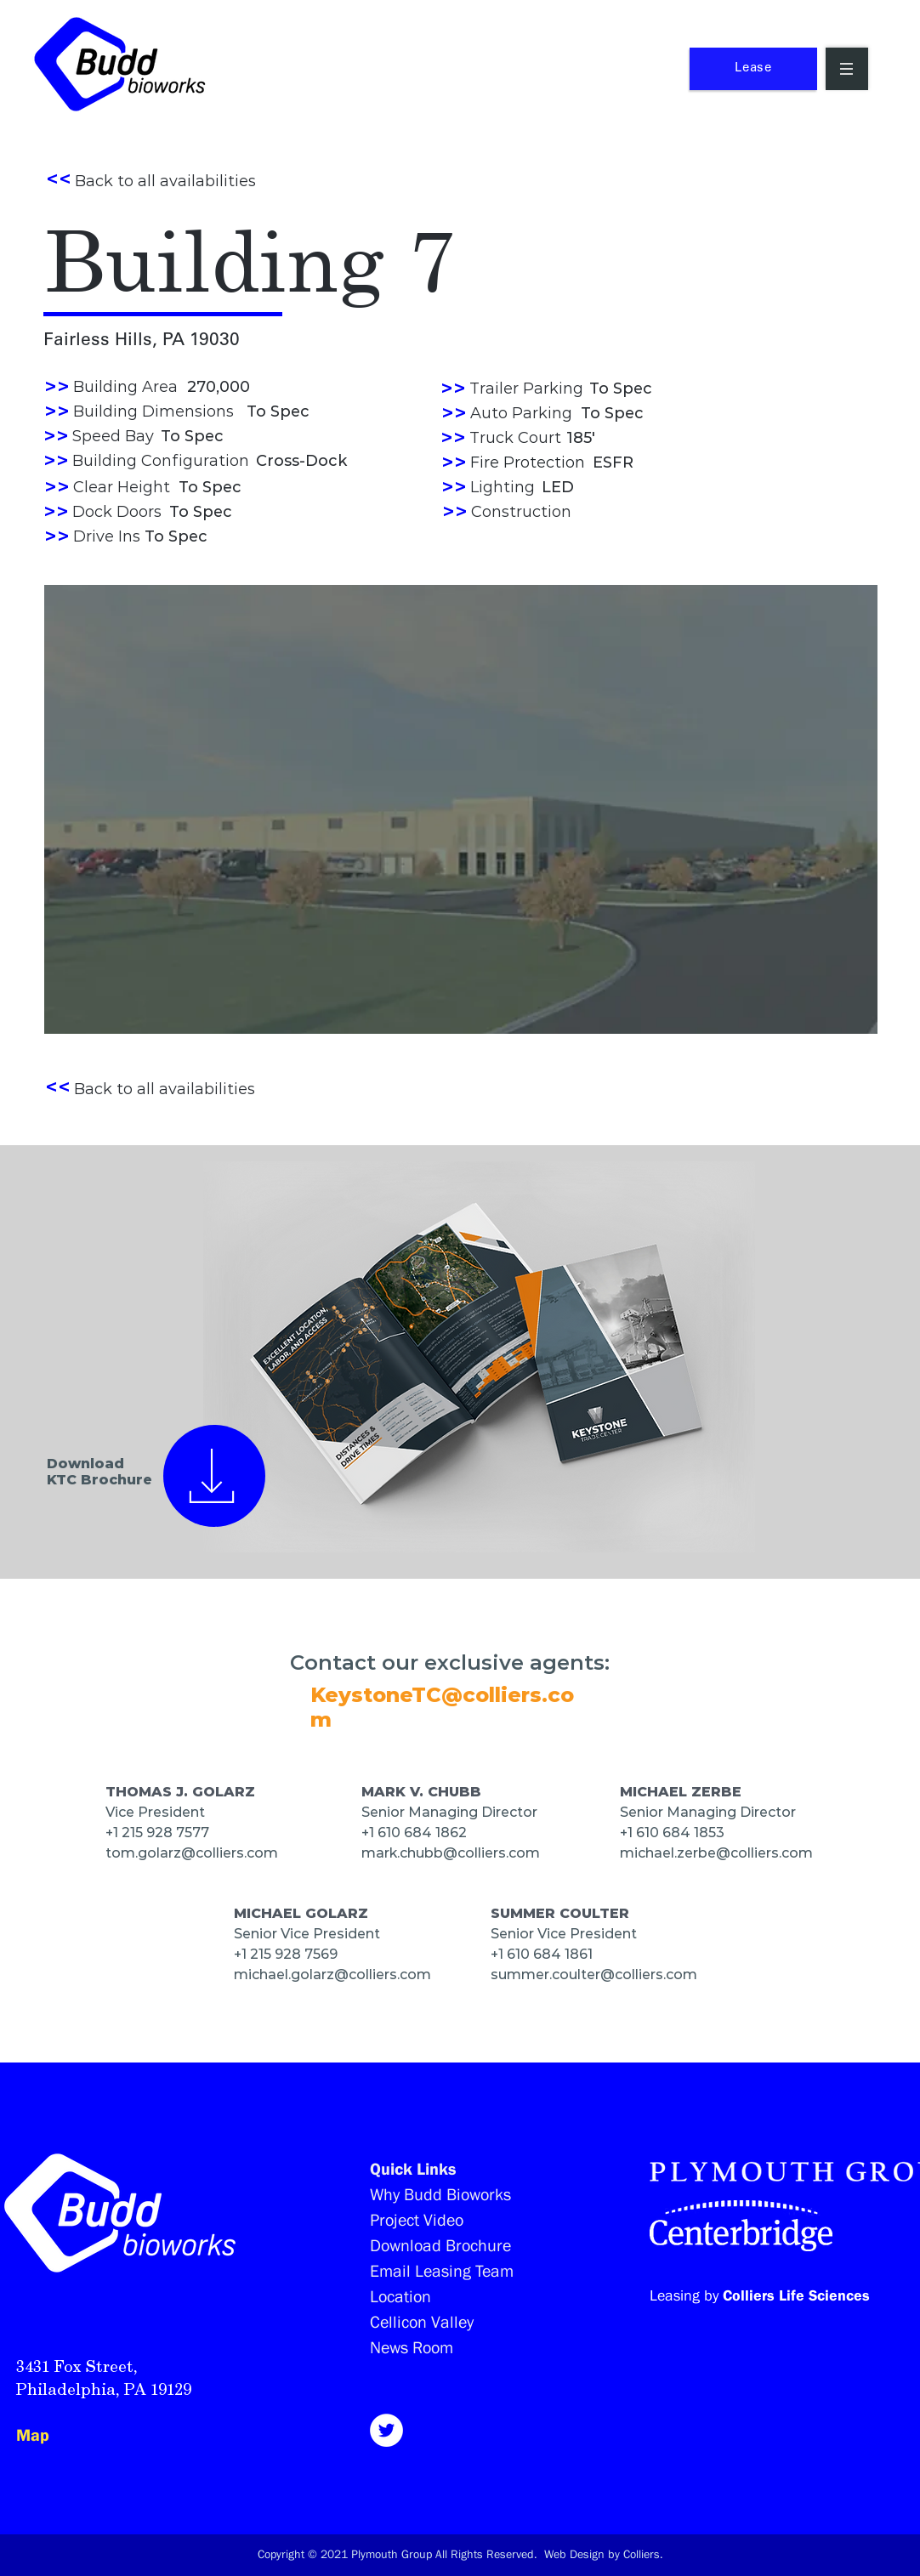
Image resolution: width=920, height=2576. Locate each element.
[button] (847, 69)
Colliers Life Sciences (796, 2295)
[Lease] (753, 69)
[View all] (214, 1475)
